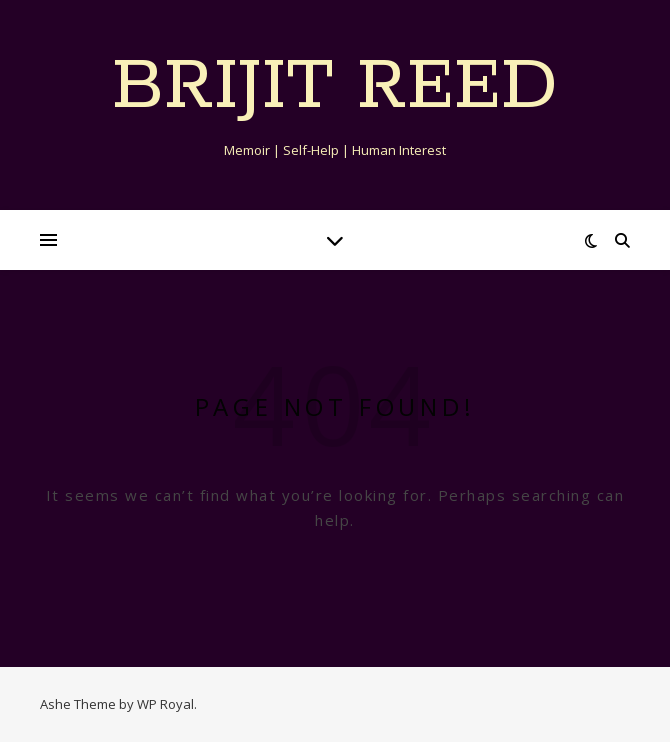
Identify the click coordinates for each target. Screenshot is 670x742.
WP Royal (165, 704)
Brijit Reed (335, 88)
